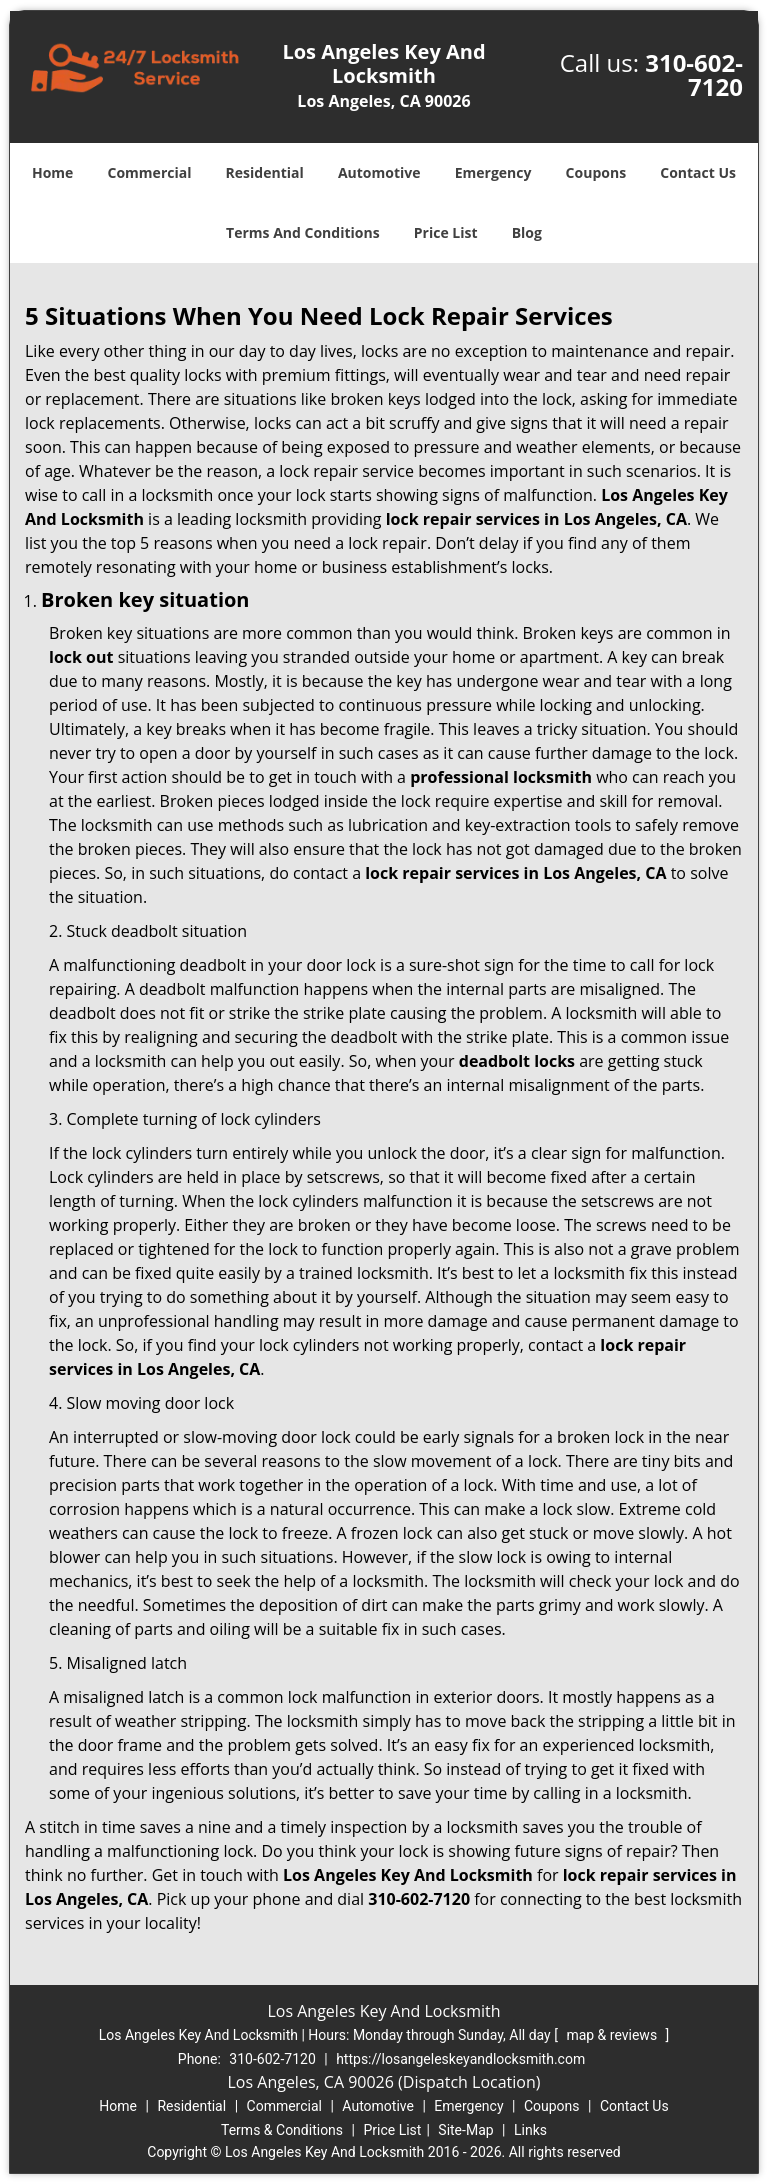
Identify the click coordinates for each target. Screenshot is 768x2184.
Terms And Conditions (303, 232)
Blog (527, 232)
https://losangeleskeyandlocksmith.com (460, 2059)
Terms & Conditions (282, 2130)
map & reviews (613, 2035)
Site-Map (465, 2130)
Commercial (150, 172)
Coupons (596, 172)
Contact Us (698, 172)
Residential (265, 172)
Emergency (493, 172)
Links (530, 2130)
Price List (446, 232)
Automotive (379, 172)
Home (52, 172)
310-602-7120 (694, 74)
